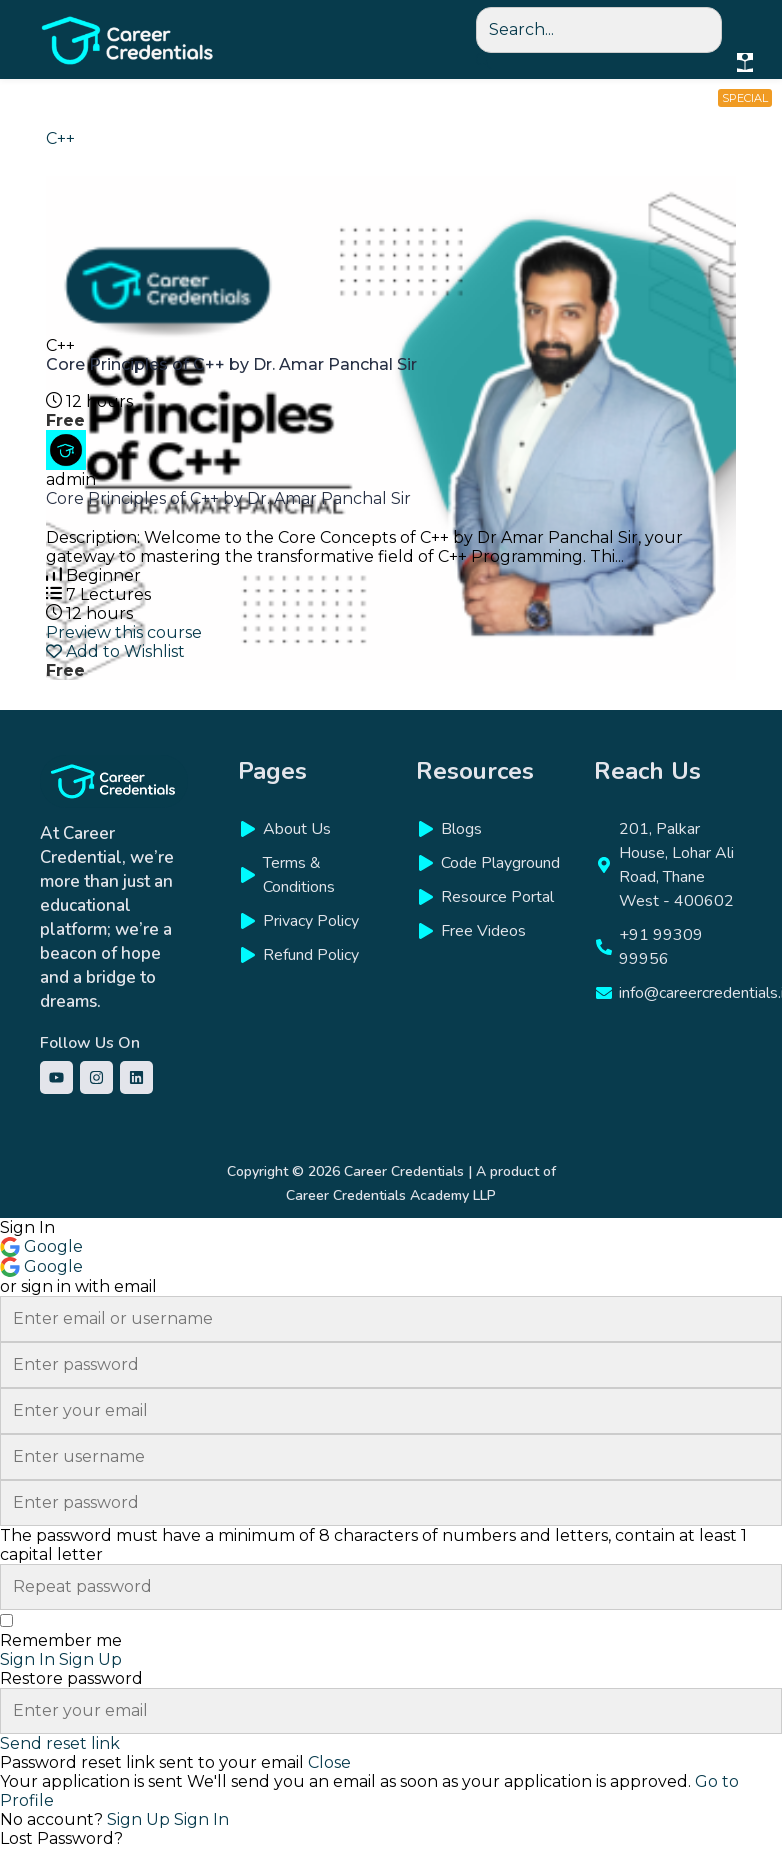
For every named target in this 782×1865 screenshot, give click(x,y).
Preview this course (124, 632)
